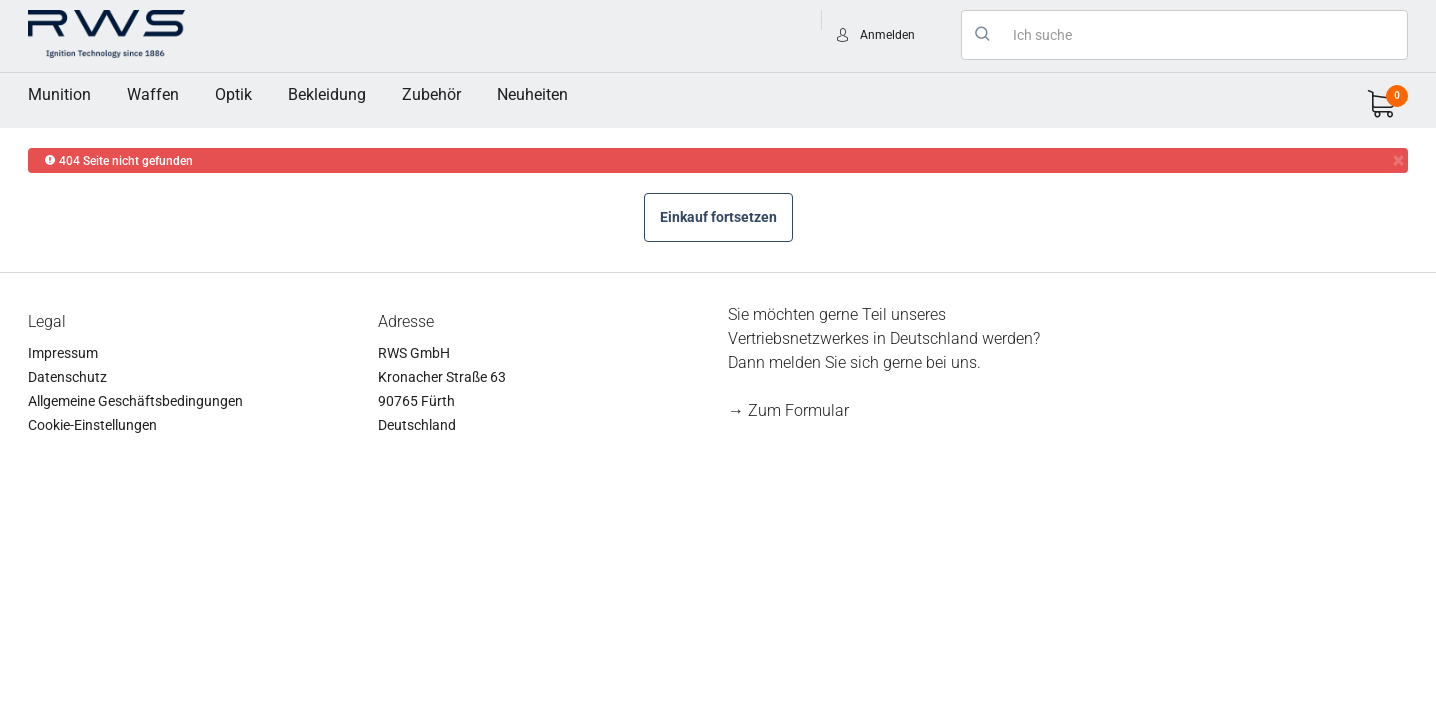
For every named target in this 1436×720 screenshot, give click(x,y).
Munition (59, 94)
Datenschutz (67, 377)
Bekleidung (327, 94)
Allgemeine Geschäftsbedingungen (135, 401)
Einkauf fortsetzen (718, 217)
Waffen (153, 94)
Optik (233, 94)
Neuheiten (532, 94)
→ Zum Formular (788, 410)
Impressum (63, 353)
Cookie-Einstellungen (92, 425)
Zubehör (431, 94)
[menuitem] (59, 95)
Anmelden (887, 35)
